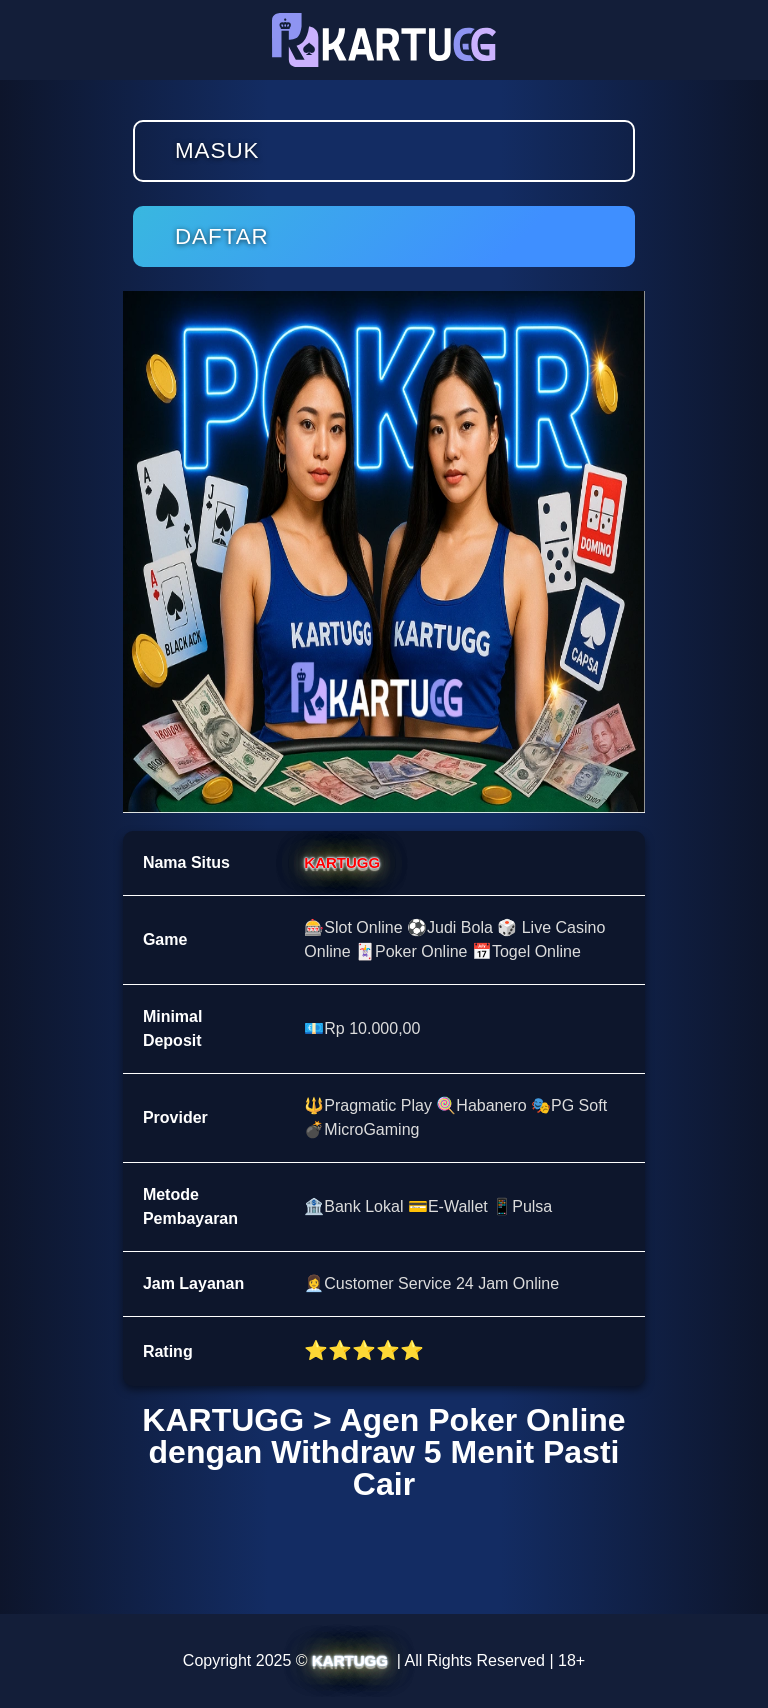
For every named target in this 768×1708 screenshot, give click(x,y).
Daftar (222, 236)
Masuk (217, 150)
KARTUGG (342, 862)
